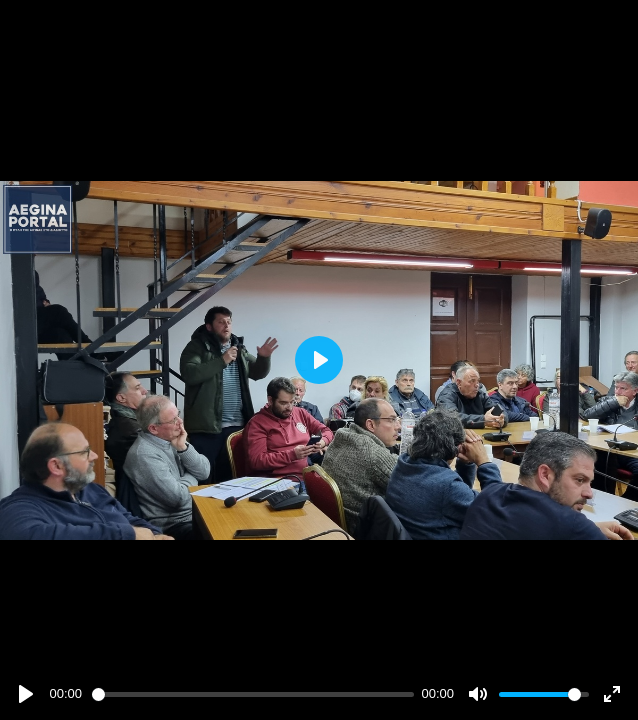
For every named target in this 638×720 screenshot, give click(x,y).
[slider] (253, 694)
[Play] (26, 694)
